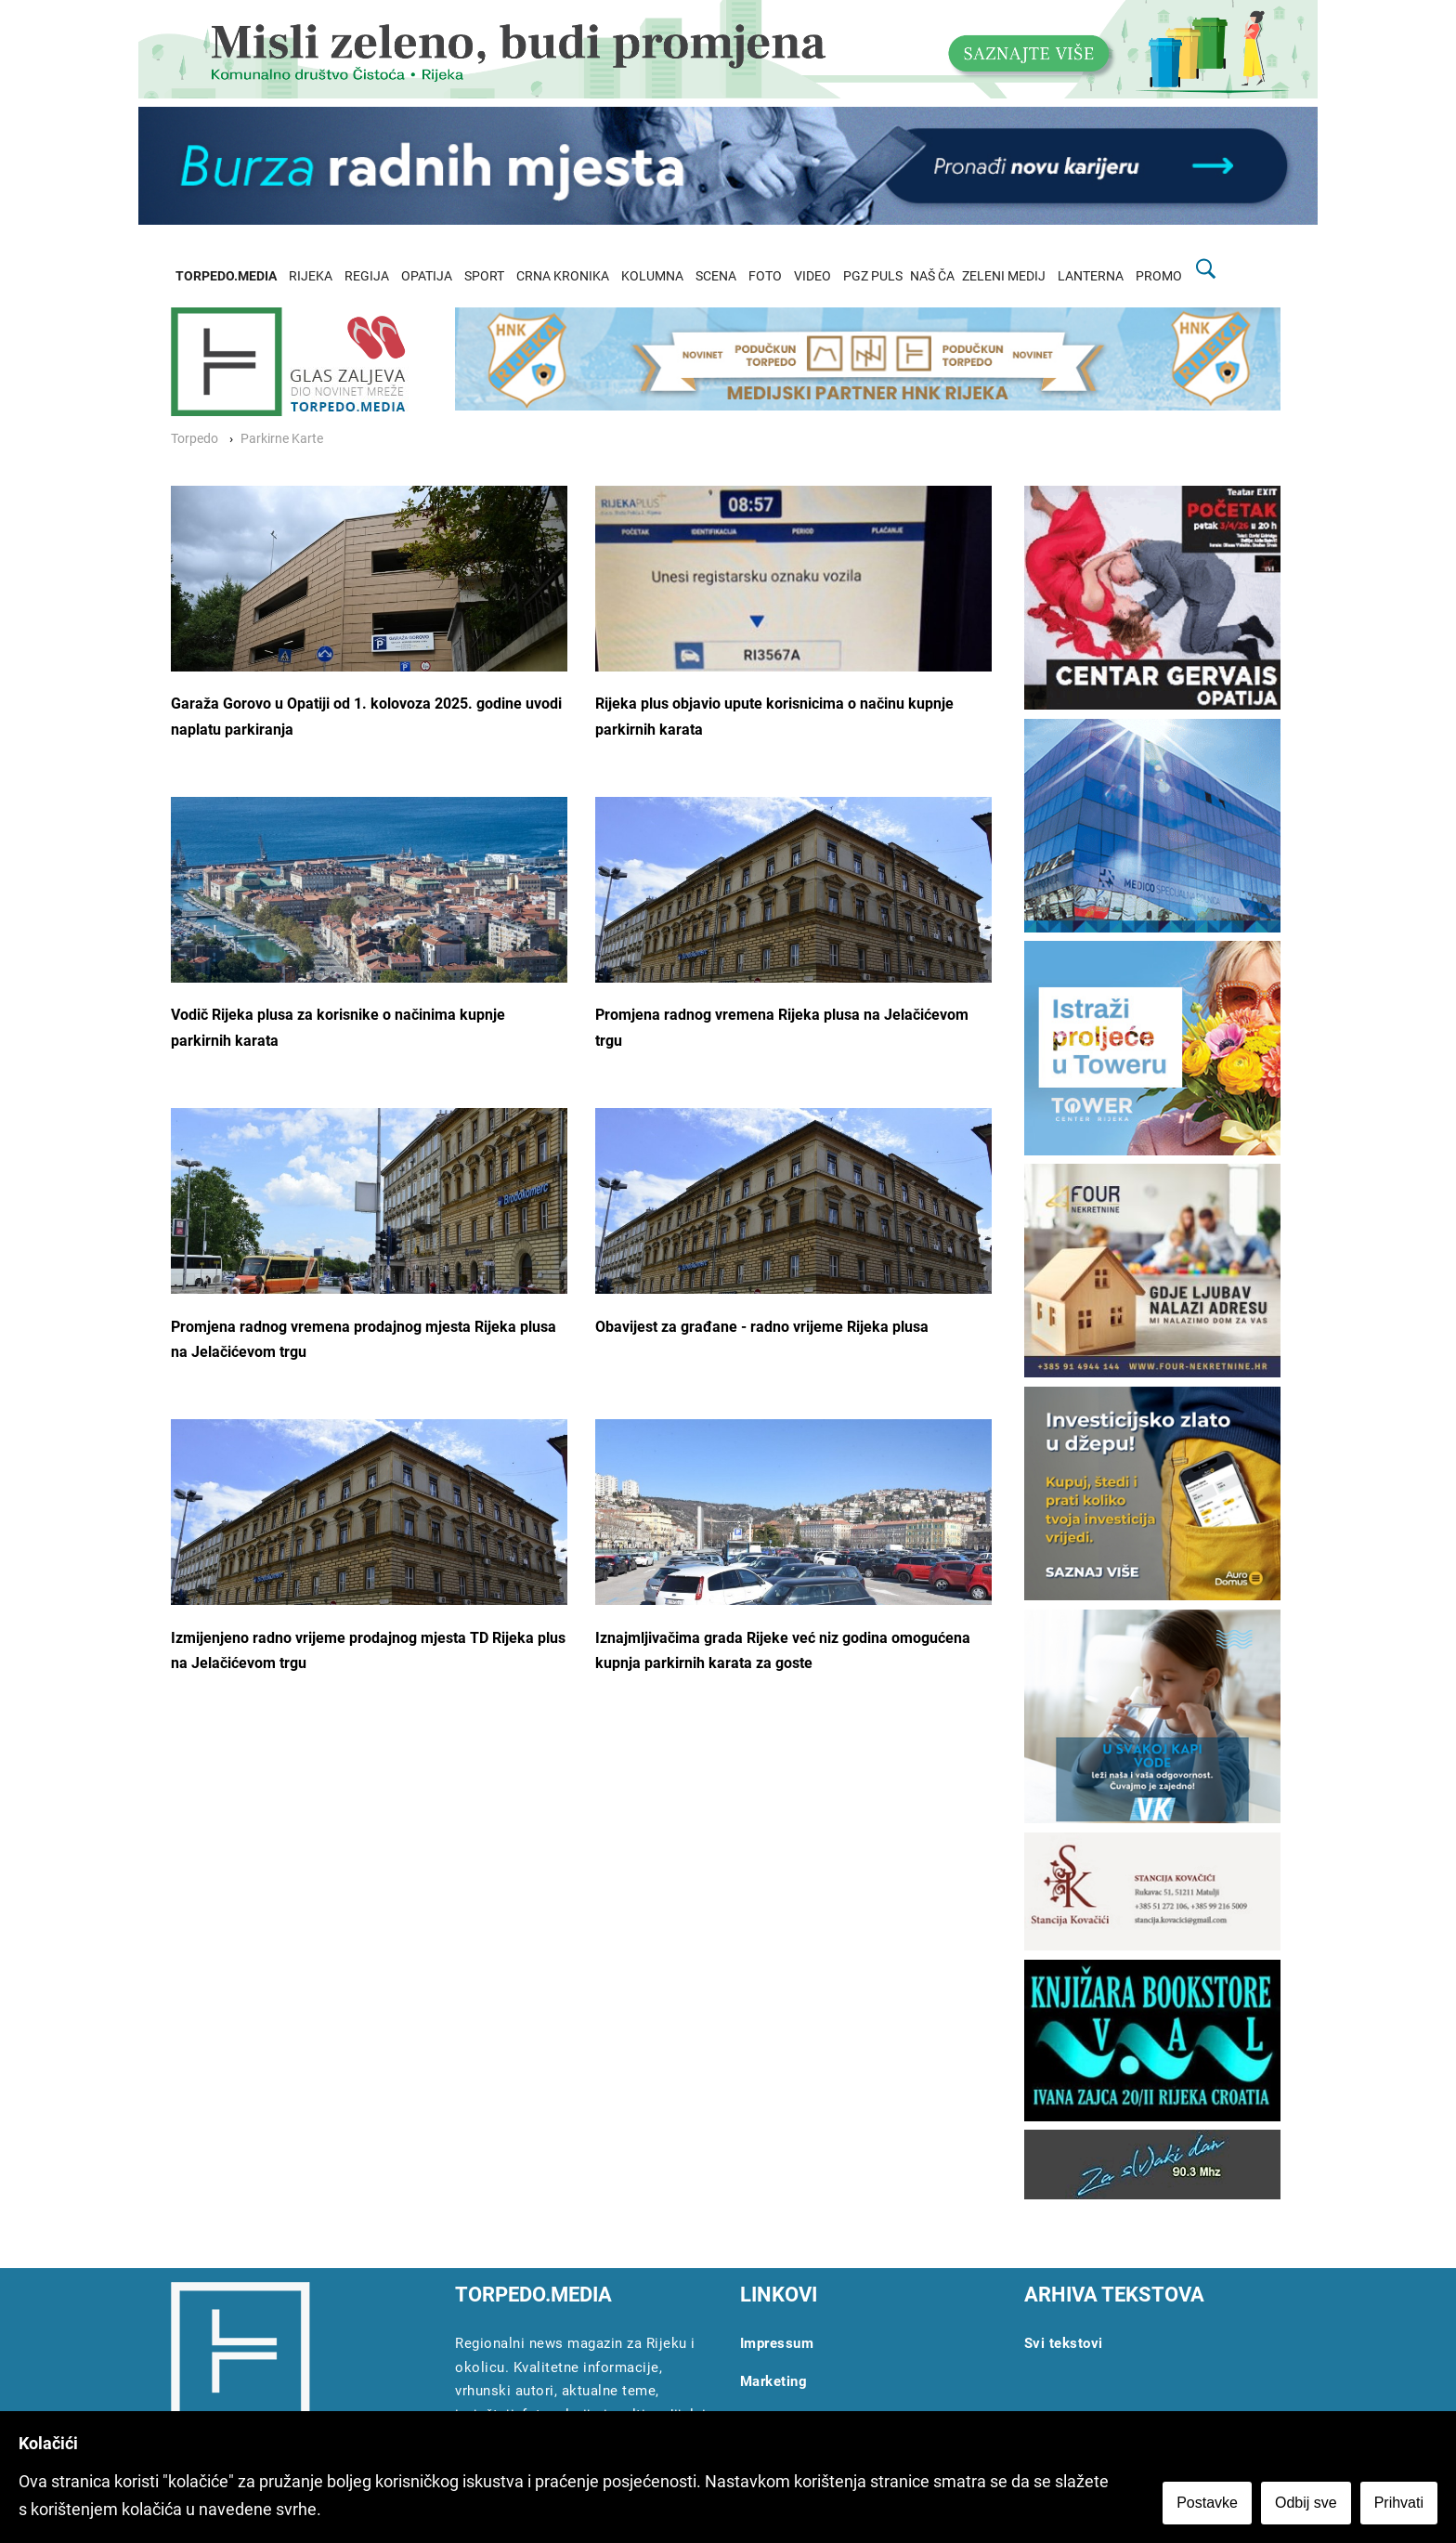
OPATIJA (426, 276)
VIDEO (812, 276)
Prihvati (1399, 2502)
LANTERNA (1091, 276)
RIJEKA (310, 276)
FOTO (765, 276)
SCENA (716, 276)
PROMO (1159, 276)
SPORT (484, 276)
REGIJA (366, 276)
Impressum (777, 2343)
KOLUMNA (652, 276)
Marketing (774, 2381)
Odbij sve (1306, 2502)
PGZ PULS (873, 276)
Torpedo (194, 439)
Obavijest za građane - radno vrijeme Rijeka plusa (762, 1327)
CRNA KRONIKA (562, 276)
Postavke (1207, 2502)
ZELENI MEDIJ (1004, 276)
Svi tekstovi (1063, 2343)
